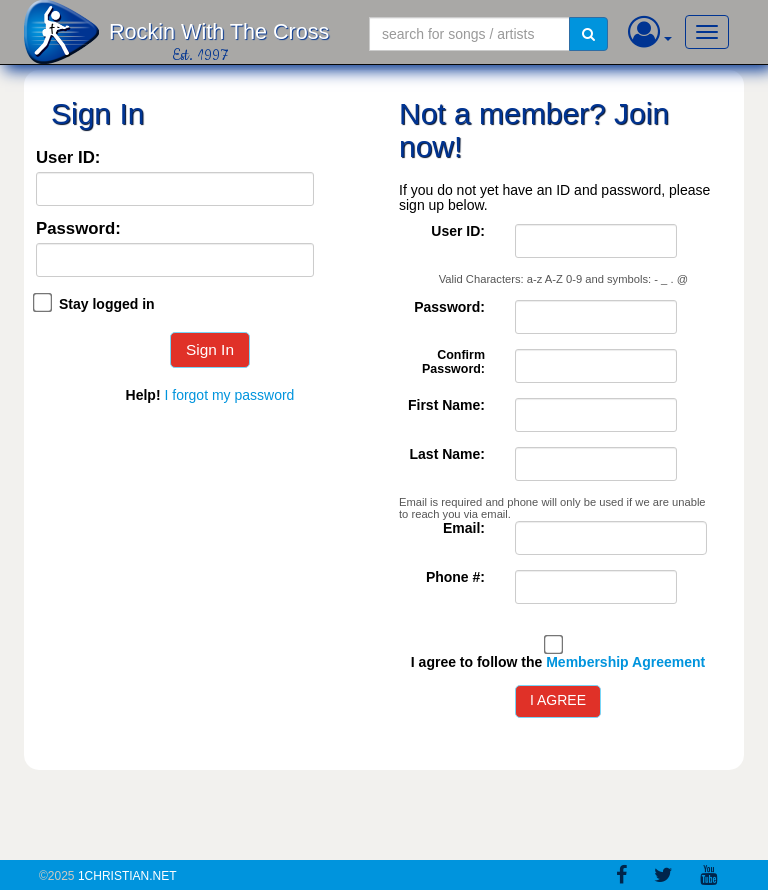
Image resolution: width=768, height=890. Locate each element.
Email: (464, 528)
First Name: (446, 405)
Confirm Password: (453, 362)
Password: (78, 229)
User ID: (68, 158)
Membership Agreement (625, 662)
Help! (143, 395)
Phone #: (455, 577)
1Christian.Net (127, 876)
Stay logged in (107, 304)
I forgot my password (229, 395)
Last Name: (447, 454)
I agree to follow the (558, 662)
